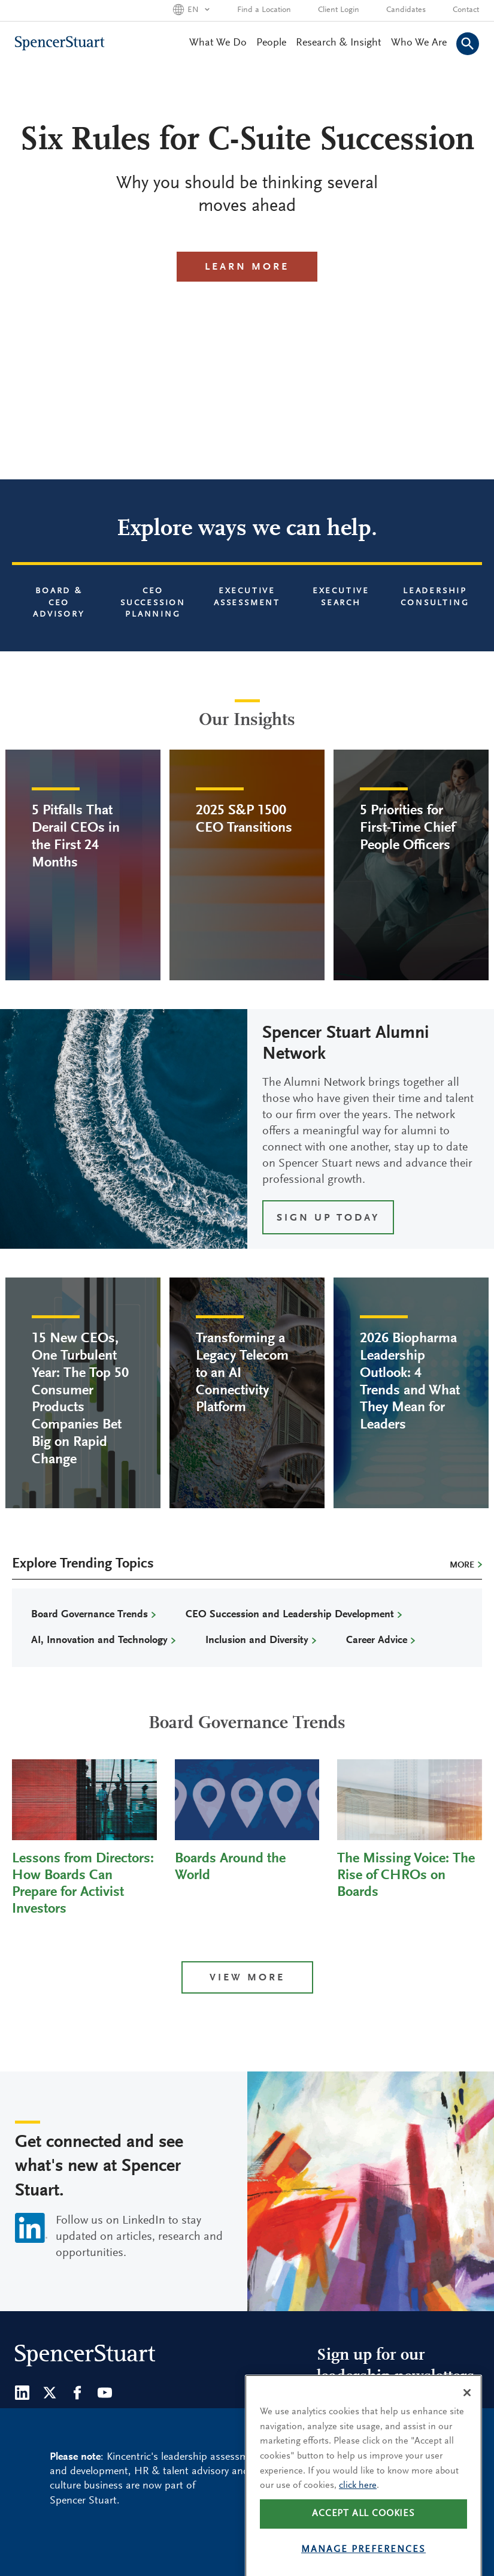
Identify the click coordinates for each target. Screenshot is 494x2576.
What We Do (218, 43)
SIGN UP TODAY (328, 1218)
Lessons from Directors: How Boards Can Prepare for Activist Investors (83, 1884)
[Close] (467, 2421)
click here (358, 2514)
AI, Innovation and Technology (99, 1640)
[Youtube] (105, 2392)
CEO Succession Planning (153, 603)
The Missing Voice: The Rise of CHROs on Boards (406, 1875)
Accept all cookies (363, 2542)
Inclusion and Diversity (256, 1640)
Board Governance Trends (89, 1614)
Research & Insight (338, 43)
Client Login (338, 10)
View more (247, 1978)
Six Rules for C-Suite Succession (247, 141)
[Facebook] (77, 2392)
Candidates (406, 10)
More (462, 1565)
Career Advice (376, 1640)
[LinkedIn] (22, 2392)
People (271, 43)
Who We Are (419, 43)
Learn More (247, 267)
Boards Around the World (230, 1867)
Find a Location (264, 10)
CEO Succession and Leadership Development (290, 1614)
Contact (466, 10)
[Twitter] (50, 2392)
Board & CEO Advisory (58, 603)
